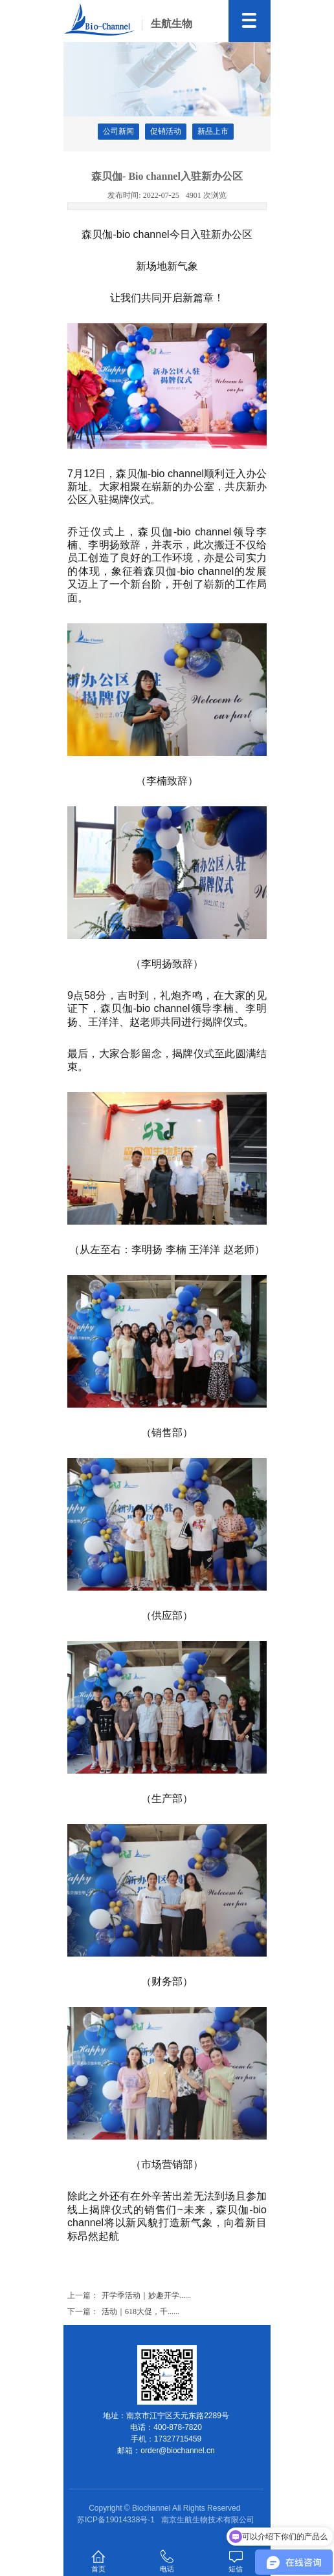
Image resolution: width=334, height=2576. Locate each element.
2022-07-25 (143, 195)
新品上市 (212, 131)
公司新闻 (118, 131)
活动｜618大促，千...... (140, 2311)
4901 (206, 195)
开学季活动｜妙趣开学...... (146, 2295)
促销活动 (165, 131)
